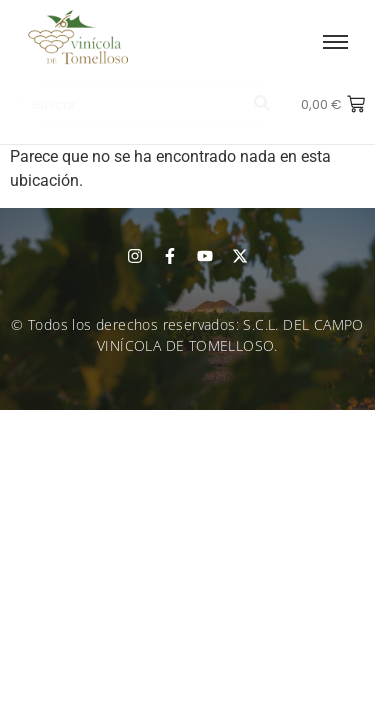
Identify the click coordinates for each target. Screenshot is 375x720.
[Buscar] (132, 105)
